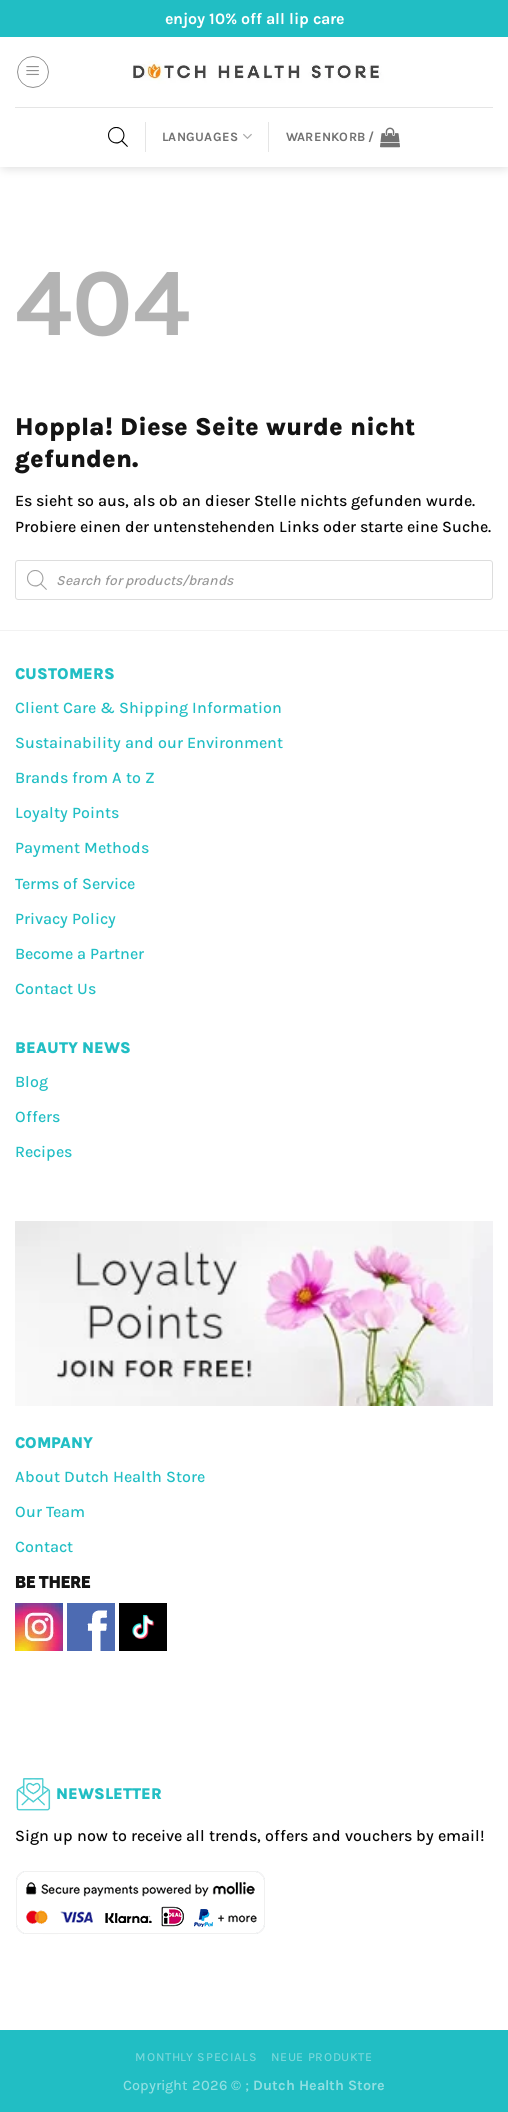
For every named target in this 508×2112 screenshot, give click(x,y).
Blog (31, 1081)
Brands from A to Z (85, 777)
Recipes (43, 1151)
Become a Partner (79, 953)
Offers (37, 1116)
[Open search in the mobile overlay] (118, 137)
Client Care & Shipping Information (148, 707)
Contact (44, 1546)
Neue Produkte (322, 2057)
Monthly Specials (196, 2057)
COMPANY (54, 1442)
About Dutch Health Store (110, 1476)
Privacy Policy (65, 918)
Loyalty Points (67, 812)
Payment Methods (82, 847)
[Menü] (33, 72)
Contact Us (55, 988)
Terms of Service (75, 883)
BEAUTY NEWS (73, 1047)
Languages (207, 136)
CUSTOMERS (65, 673)
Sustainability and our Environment (149, 742)
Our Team (50, 1511)
